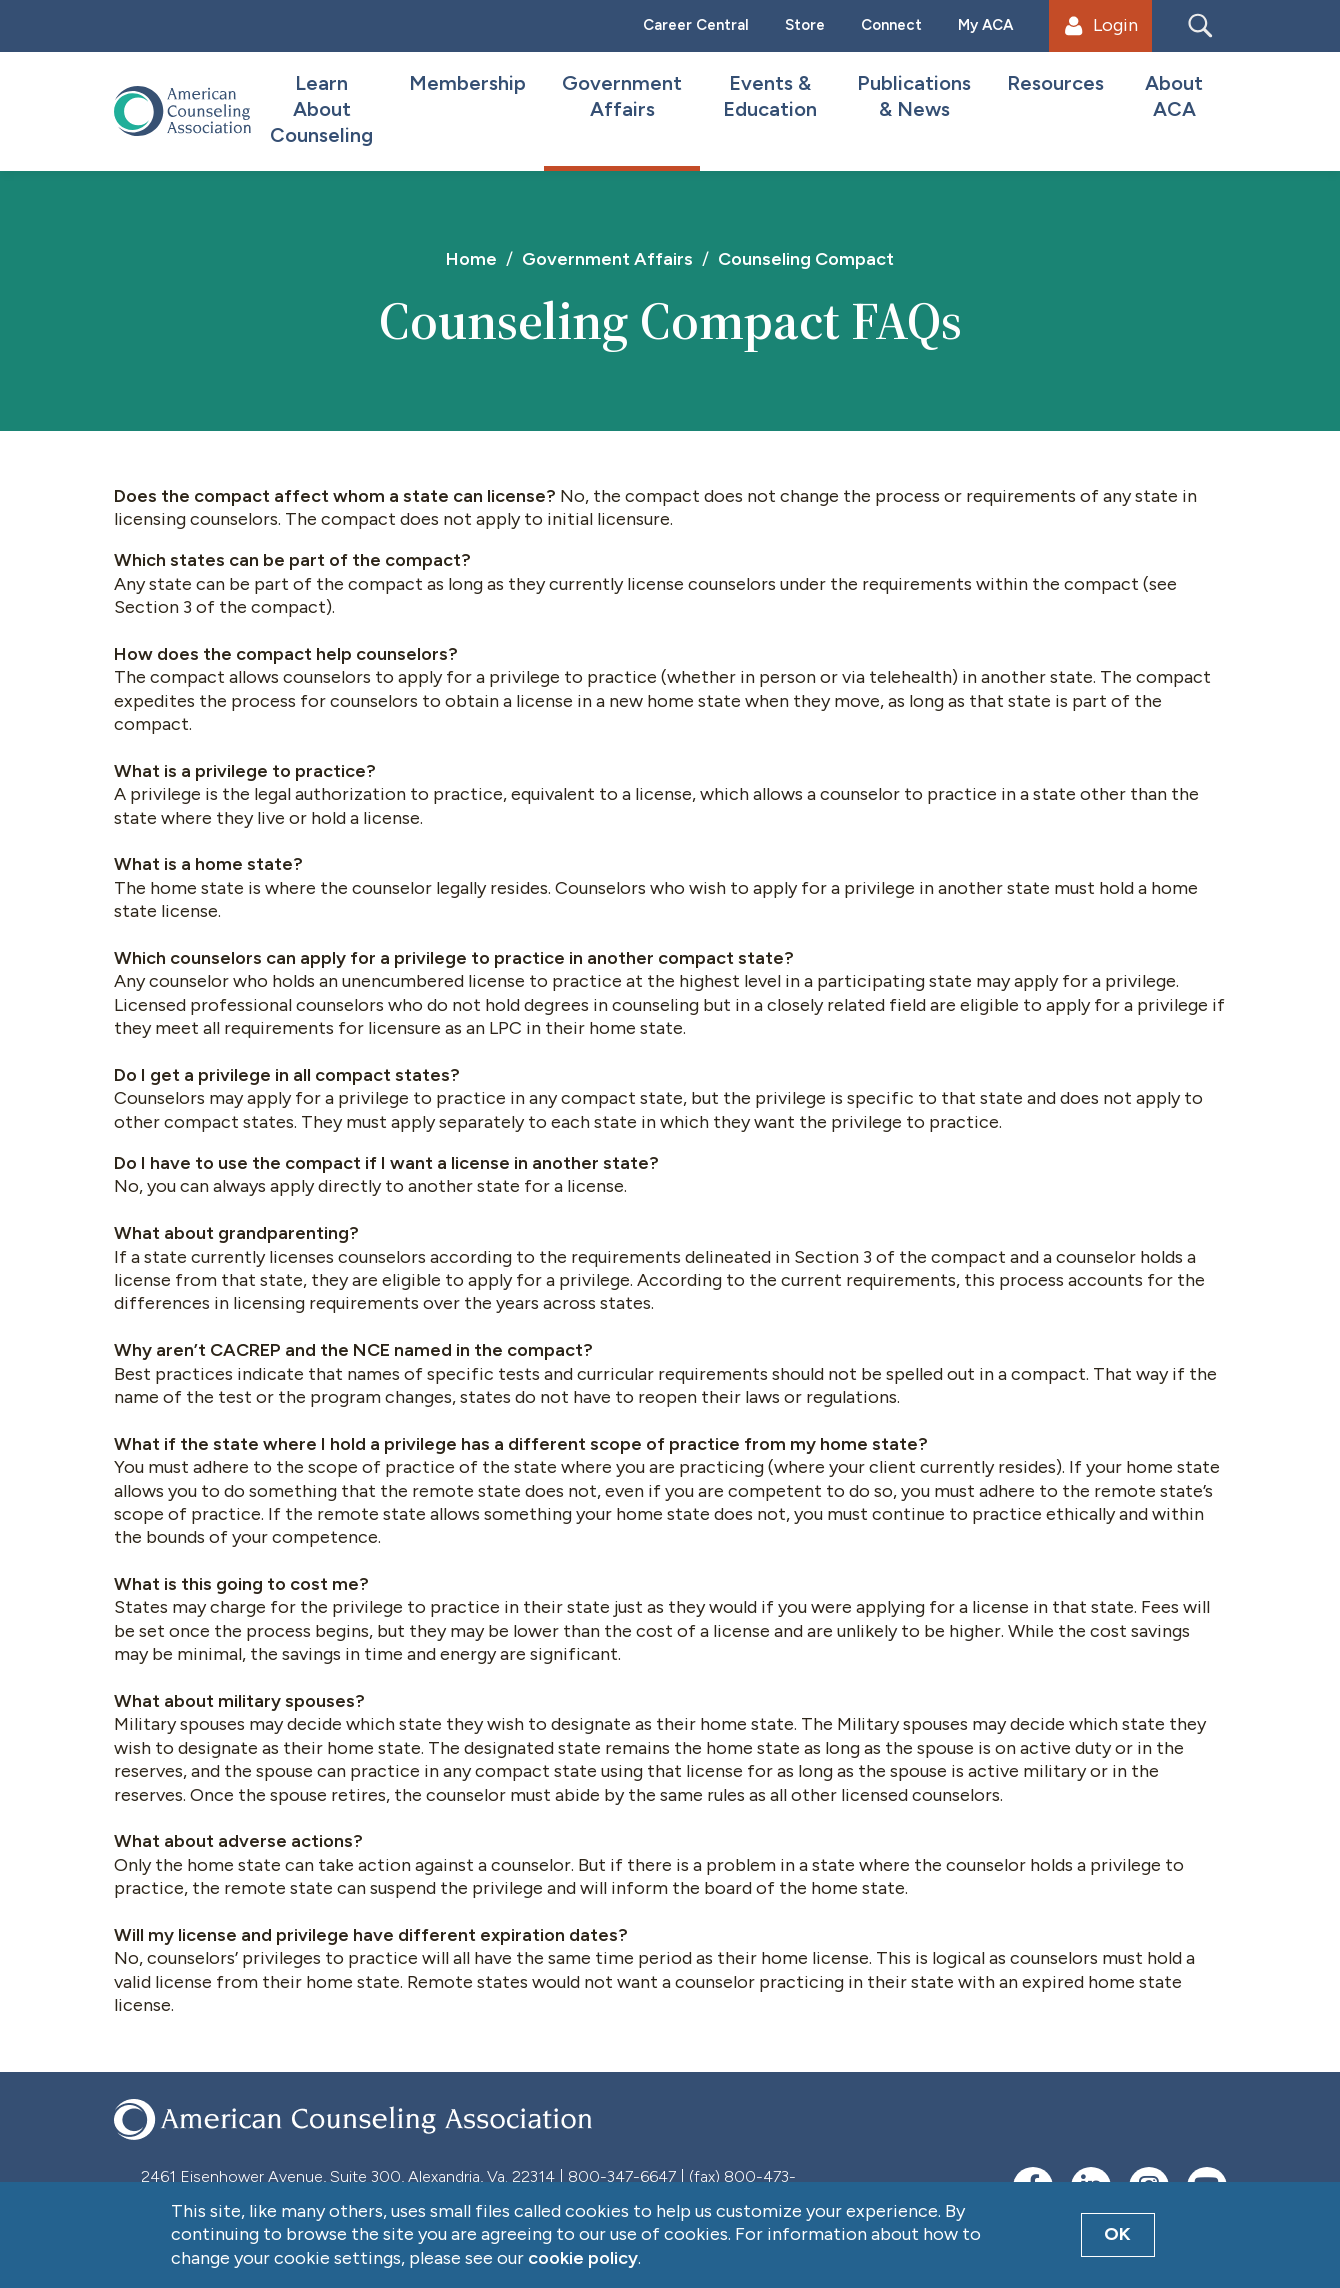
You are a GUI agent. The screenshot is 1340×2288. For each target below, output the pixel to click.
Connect (891, 25)
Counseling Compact (806, 259)
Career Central (696, 25)
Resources (1055, 83)
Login (1101, 25)
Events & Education (770, 96)
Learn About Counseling (321, 109)
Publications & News (914, 96)
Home (471, 259)
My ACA (985, 25)
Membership (467, 83)
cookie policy (583, 2258)
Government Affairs (622, 96)
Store (805, 25)
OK (1117, 2234)
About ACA (1174, 96)
